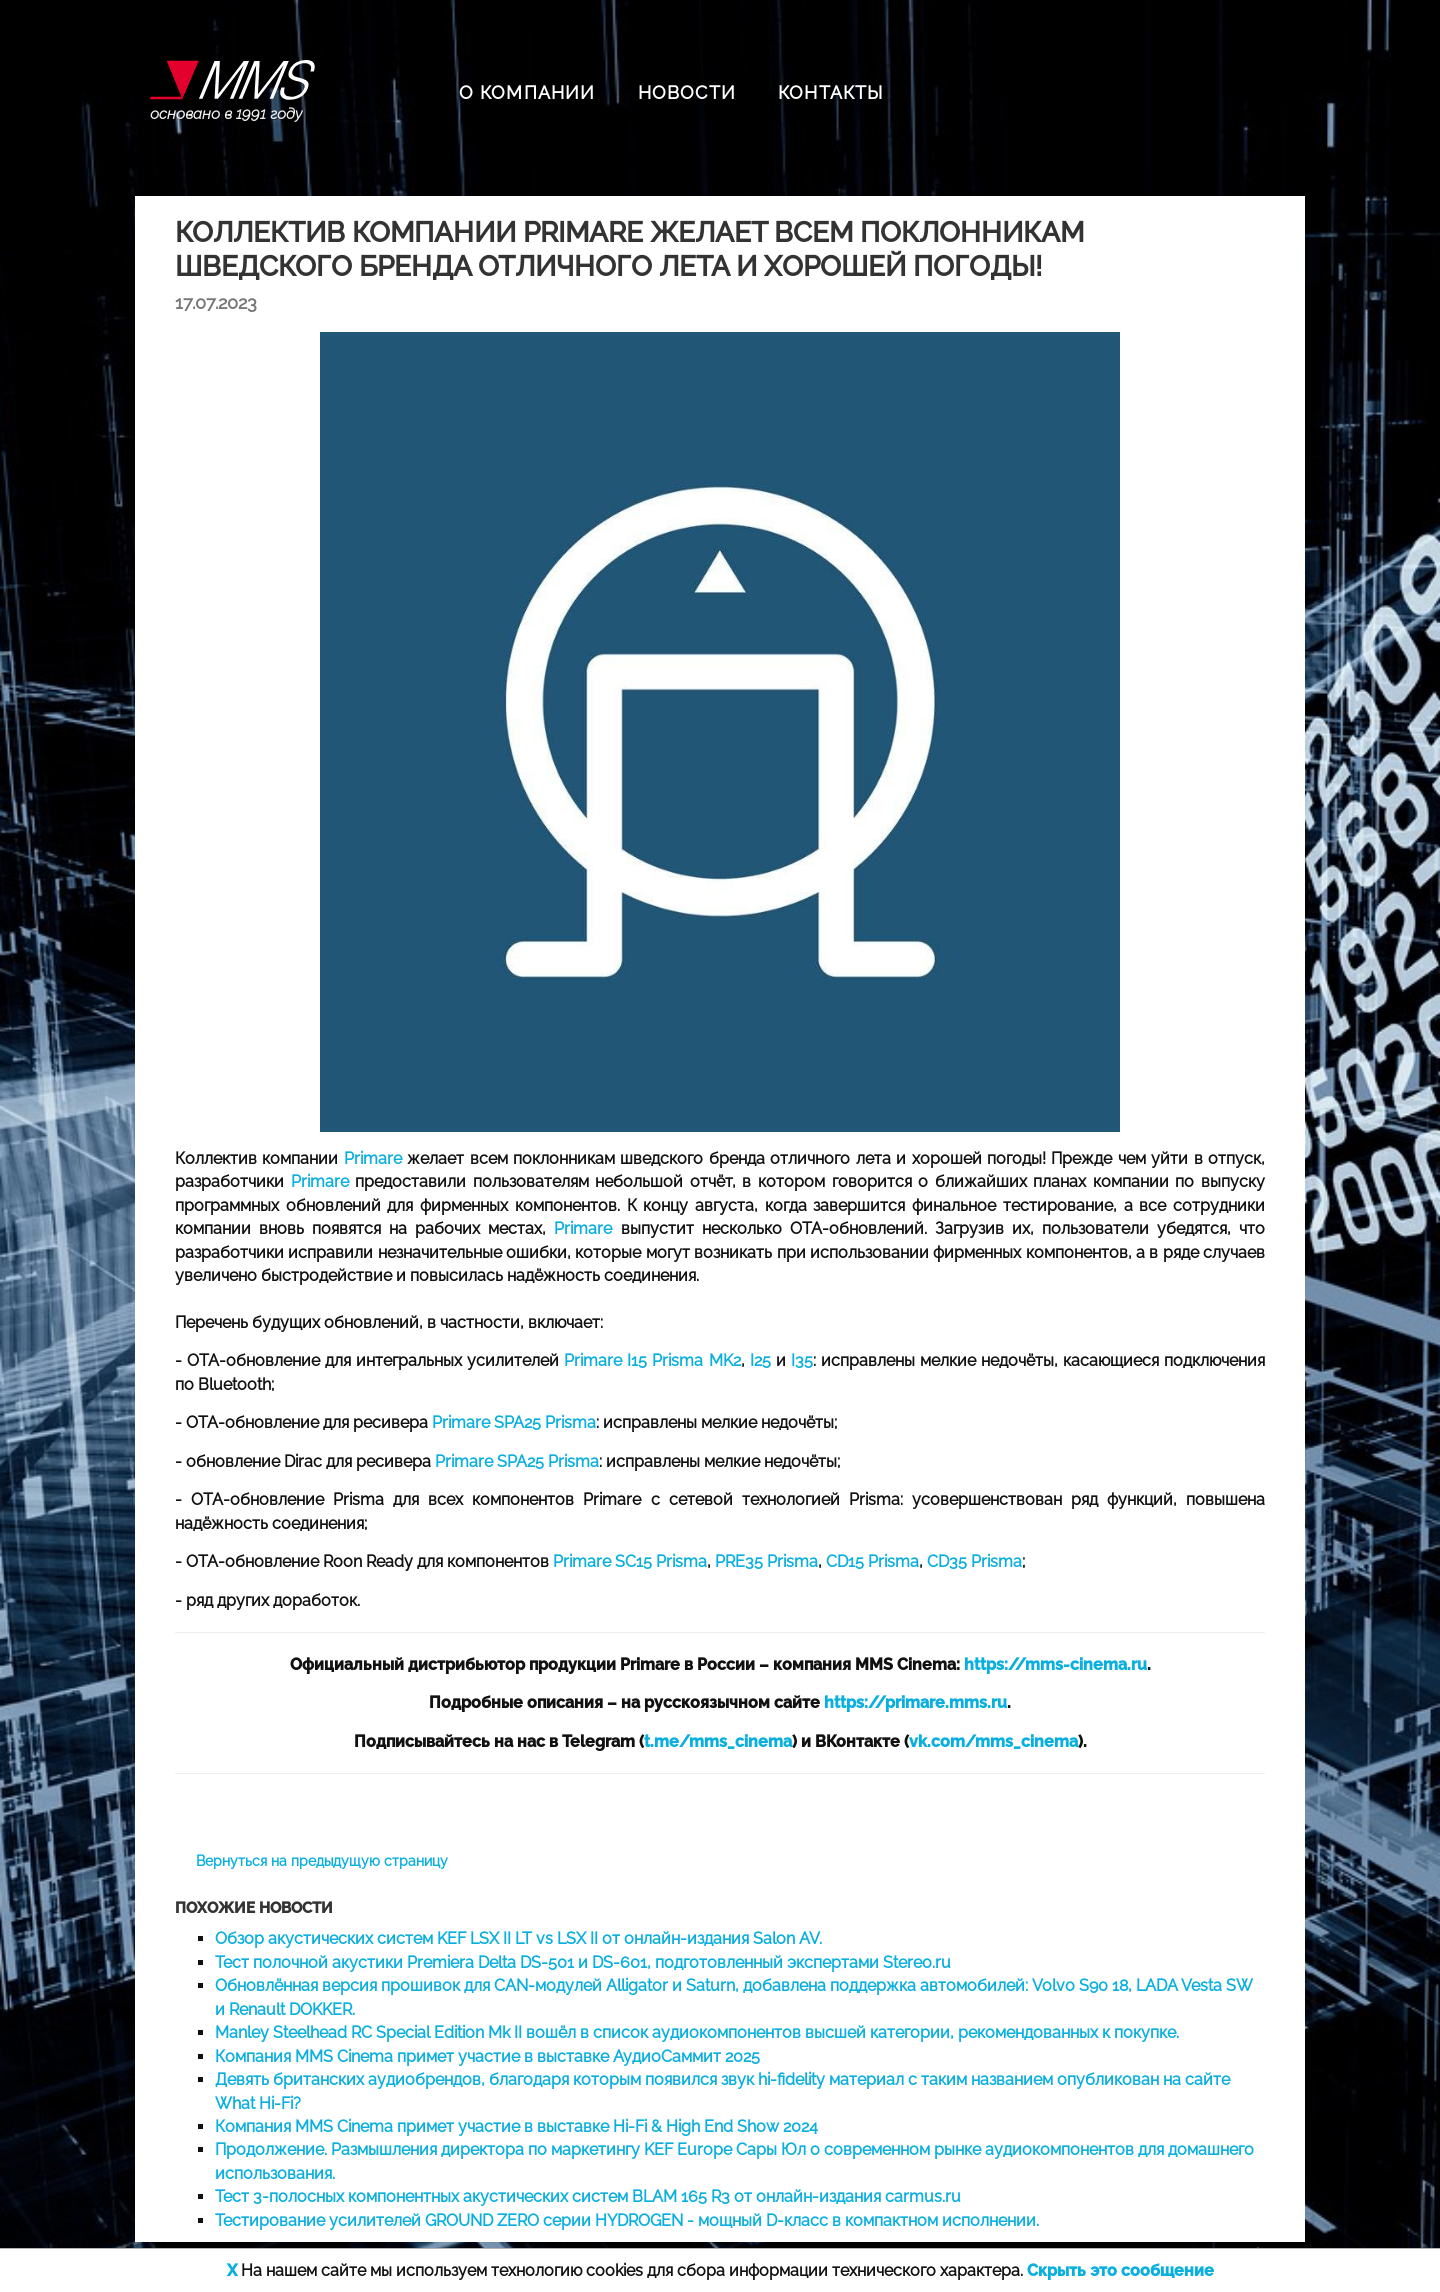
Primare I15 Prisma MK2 (652, 1360)
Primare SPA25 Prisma (514, 1422)
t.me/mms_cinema (718, 1741)
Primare (373, 1158)
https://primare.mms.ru (915, 1702)
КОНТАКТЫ (831, 92)
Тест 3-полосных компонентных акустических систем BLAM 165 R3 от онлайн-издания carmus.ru (588, 2196)
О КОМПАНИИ (527, 92)
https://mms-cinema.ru (1055, 1664)
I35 (802, 1360)
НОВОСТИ (687, 92)
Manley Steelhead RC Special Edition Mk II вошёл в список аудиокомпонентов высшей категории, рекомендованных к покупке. (697, 2032)
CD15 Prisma (872, 1561)
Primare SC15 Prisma (630, 1561)
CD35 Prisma (974, 1561)
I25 (760, 1360)
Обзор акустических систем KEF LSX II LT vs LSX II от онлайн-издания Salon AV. (518, 1938)
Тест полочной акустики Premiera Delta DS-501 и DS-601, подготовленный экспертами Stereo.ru (583, 1962)
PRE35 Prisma (766, 1561)
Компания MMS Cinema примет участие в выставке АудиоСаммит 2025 (487, 2056)
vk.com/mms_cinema (993, 1741)
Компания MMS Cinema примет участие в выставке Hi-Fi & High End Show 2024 (516, 2126)
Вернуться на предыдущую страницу (322, 1861)
